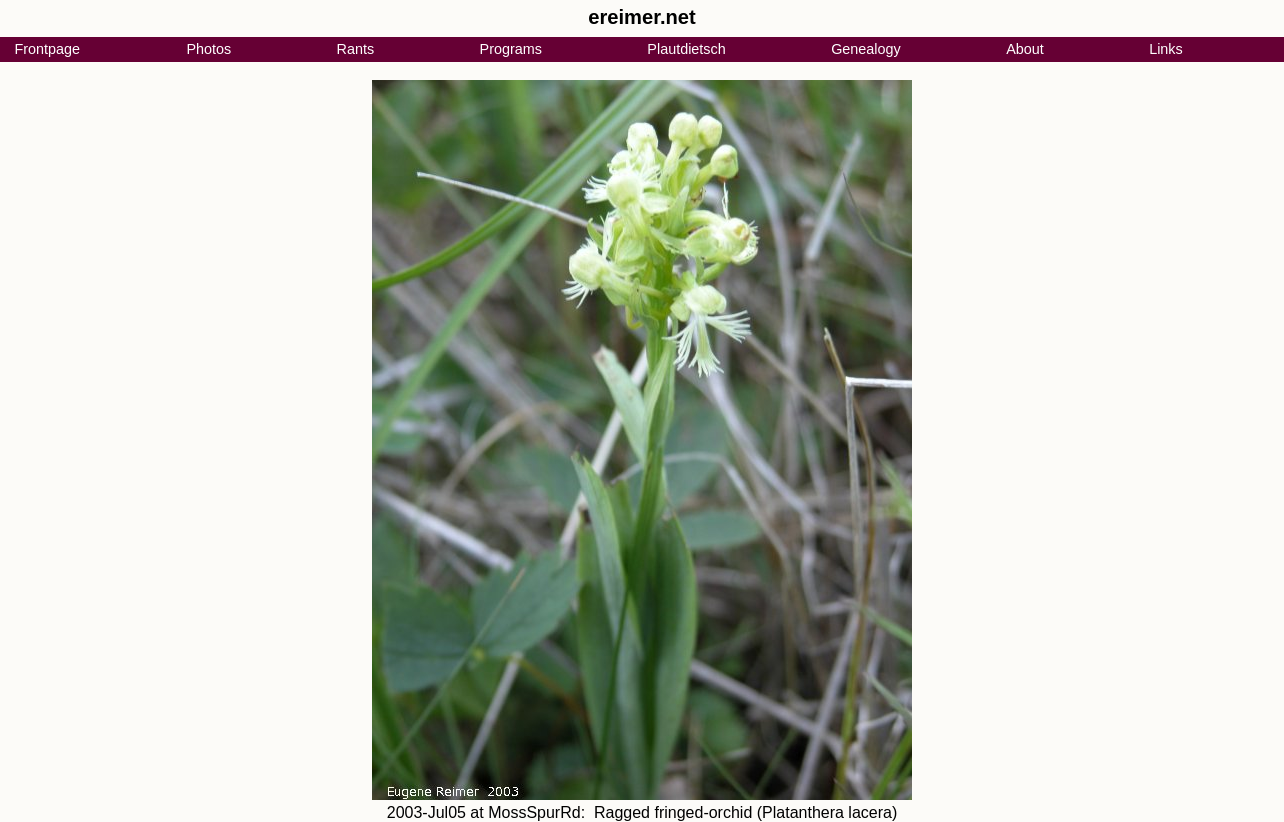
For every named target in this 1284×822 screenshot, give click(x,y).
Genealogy (866, 49)
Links (1166, 49)
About (1025, 49)
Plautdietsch (686, 49)
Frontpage (47, 49)
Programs (511, 49)
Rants (356, 49)
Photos (208, 49)
